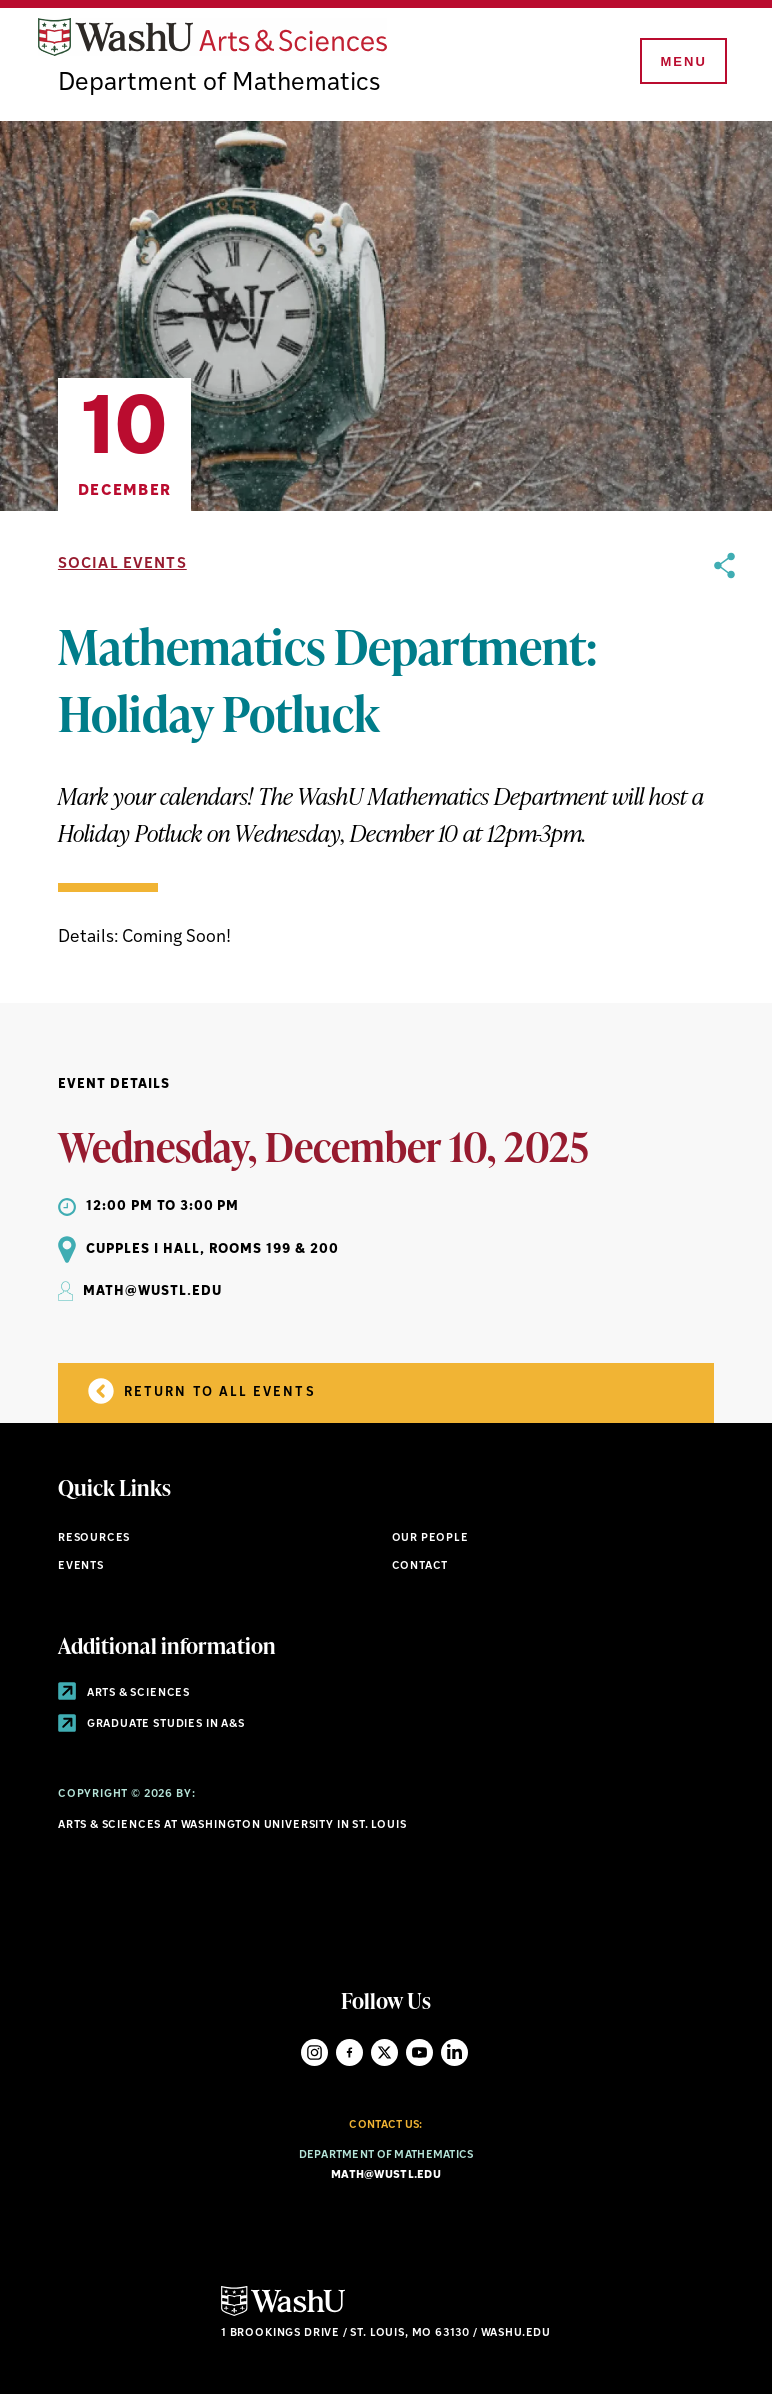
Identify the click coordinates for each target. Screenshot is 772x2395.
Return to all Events (202, 1391)
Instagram (314, 2052)
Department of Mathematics (219, 83)
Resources (94, 1538)
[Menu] (682, 62)
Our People (430, 1538)
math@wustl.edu (386, 2175)
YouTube (419, 2052)
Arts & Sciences (124, 1693)
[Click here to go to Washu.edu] (283, 2313)
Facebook (349, 2052)
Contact (420, 1566)
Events (81, 1566)
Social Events (122, 564)
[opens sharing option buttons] (724, 752)
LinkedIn (454, 2052)
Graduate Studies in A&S (151, 1724)
